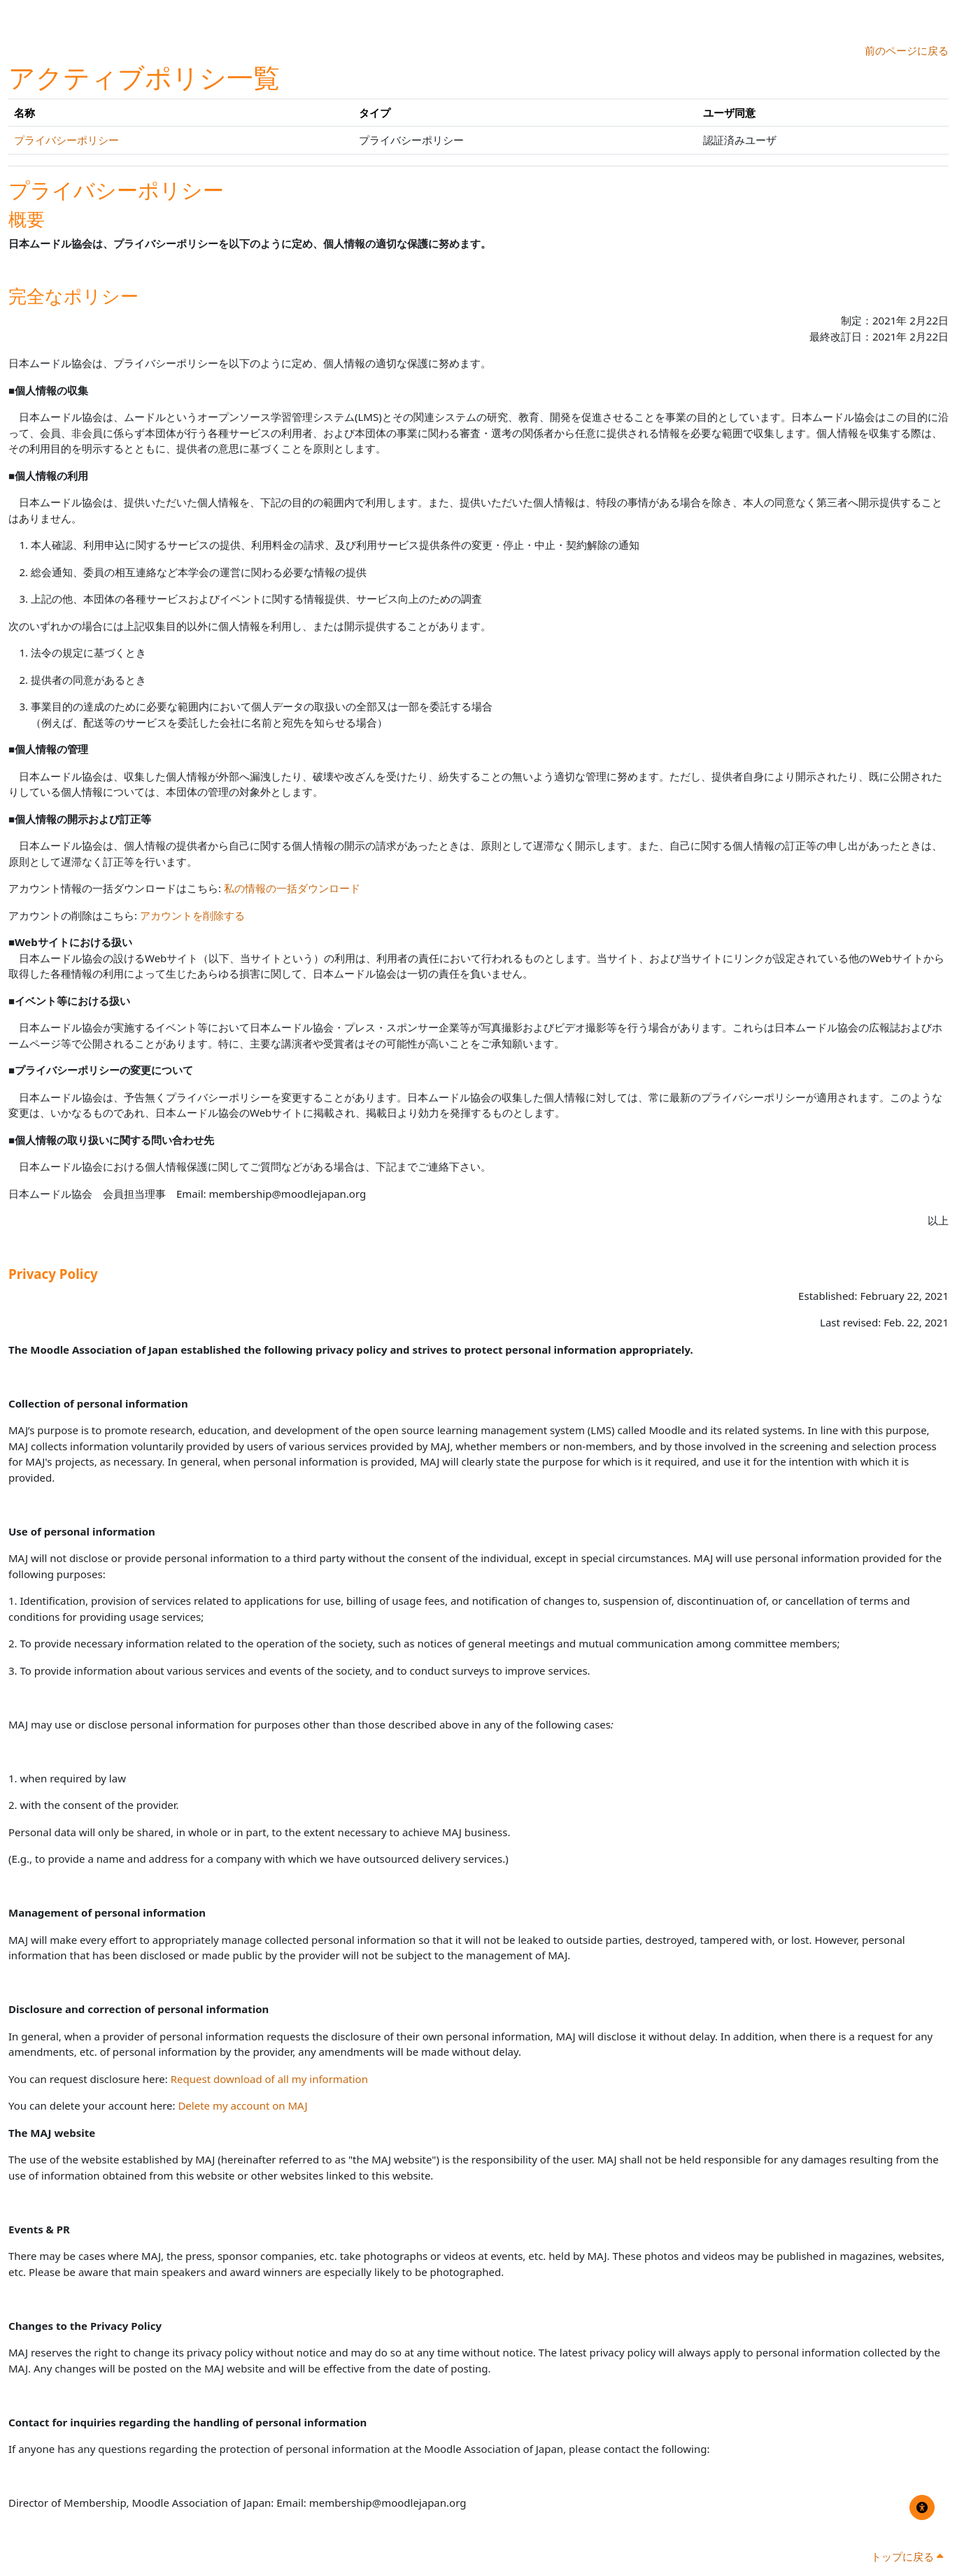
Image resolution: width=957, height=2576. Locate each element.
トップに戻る (907, 2556)
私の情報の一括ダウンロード (292, 888)
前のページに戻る (907, 50)
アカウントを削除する (192, 915)
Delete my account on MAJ (242, 2105)
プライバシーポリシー (66, 140)
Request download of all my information (269, 2079)
